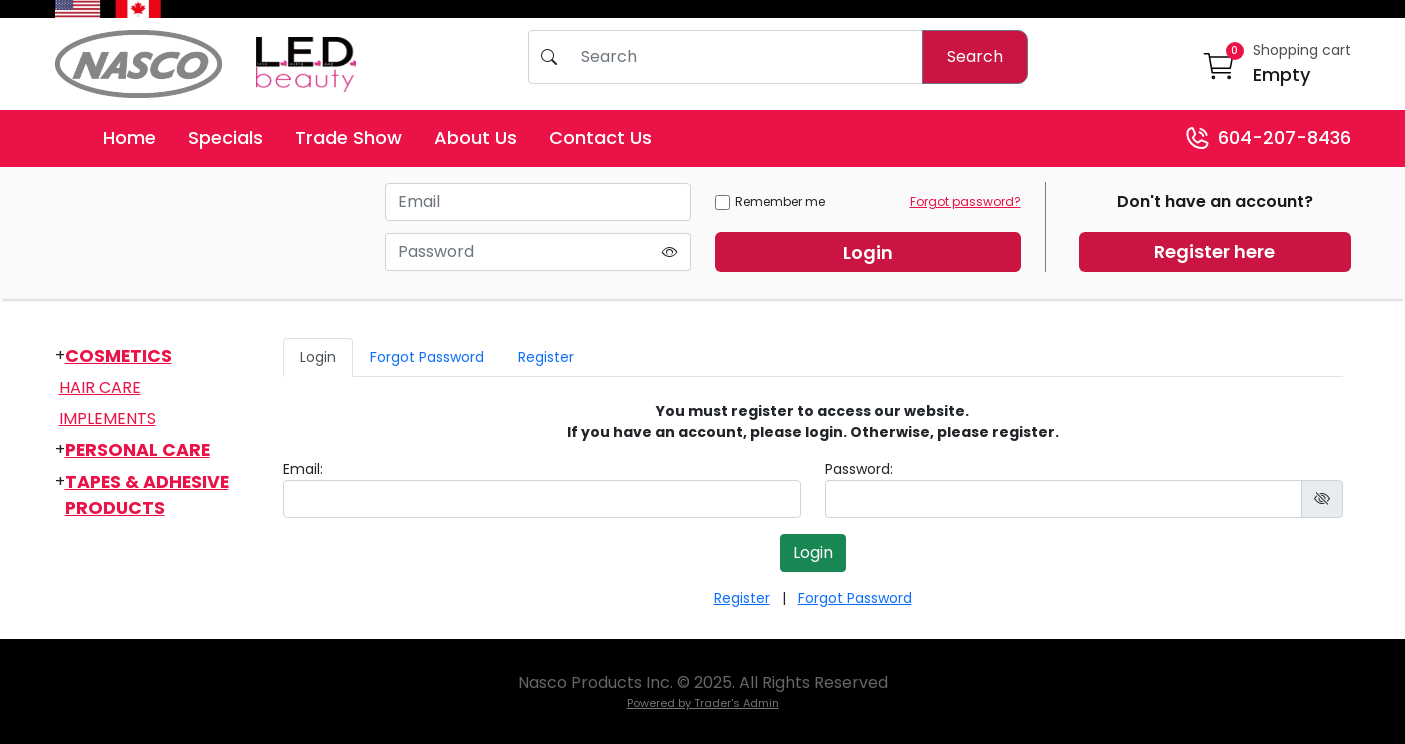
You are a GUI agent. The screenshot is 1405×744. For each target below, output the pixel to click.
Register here (1214, 251)
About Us (475, 137)
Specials (225, 137)
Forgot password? (965, 201)
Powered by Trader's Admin (703, 703)
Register (546, 357)
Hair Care (100, 387)
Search (975, 56)
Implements (107, 418)
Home (129, 137)
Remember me (770, 201)
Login (868, 252)
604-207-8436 (1268, 138)
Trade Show (348, 137)
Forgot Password (427, 357)
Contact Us (600, 137)
